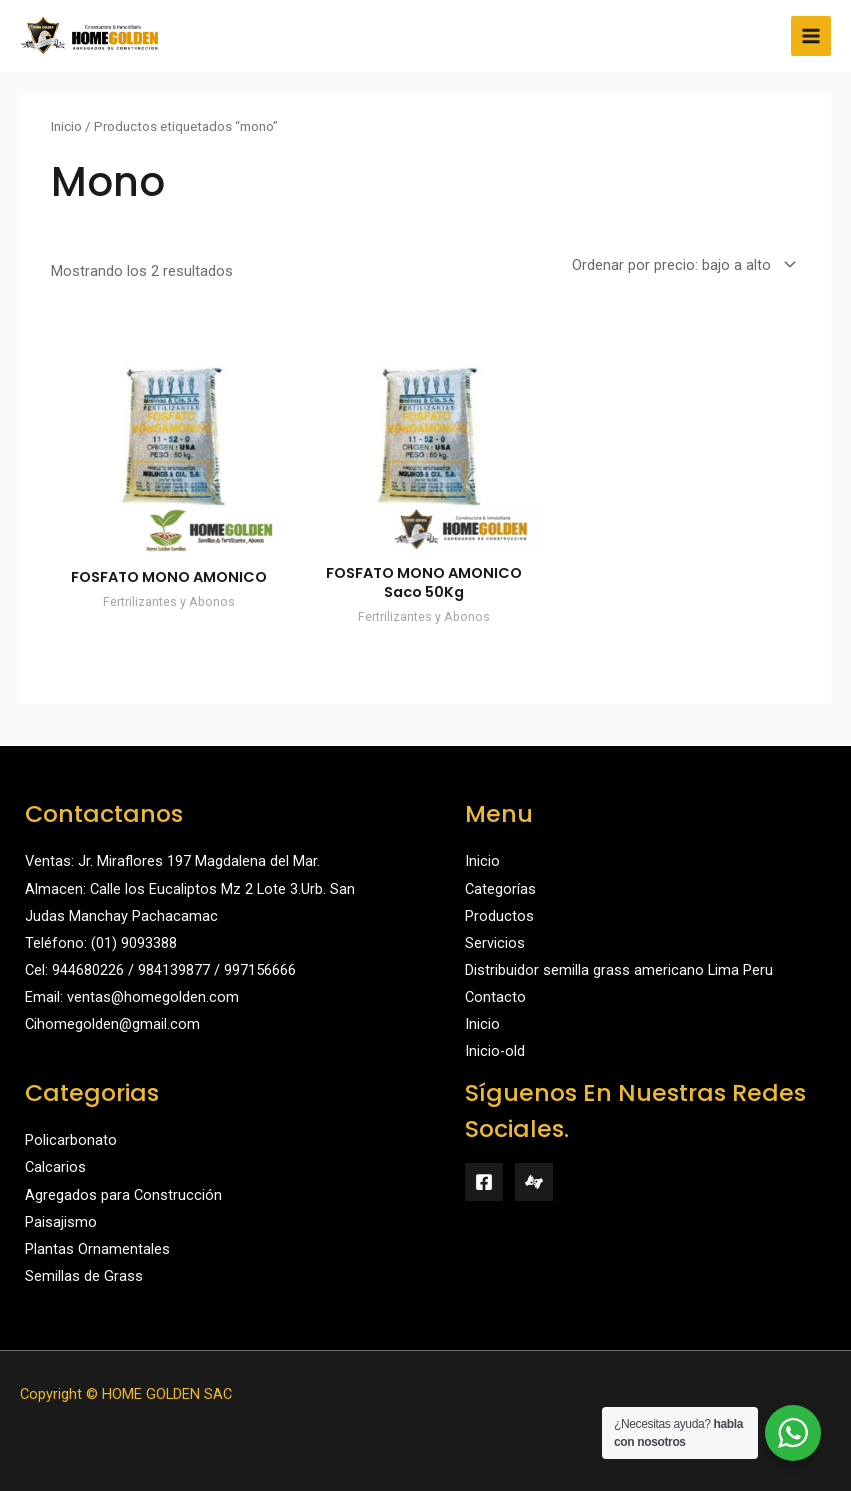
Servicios (495, 943)
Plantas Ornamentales (97, 1249)
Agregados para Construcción (123, 1195)
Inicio (66, 126)
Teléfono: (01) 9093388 (101, 943)
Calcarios (55, 1167)
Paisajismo (61, 1222)
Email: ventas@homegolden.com (132, 997)
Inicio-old (495, 1051)
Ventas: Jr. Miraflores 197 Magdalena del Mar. (172, 861)
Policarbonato (71, 1140)
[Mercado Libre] (534, 1182)
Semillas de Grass (84, 1276)
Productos (499, 916)
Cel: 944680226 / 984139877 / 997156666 (160, 970)
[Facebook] (484, 1182)
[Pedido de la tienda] (680, 265)
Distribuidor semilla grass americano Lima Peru (619, 970)
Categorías (500, 889)
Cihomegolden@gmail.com (112, 1024)
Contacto (495, 997)
